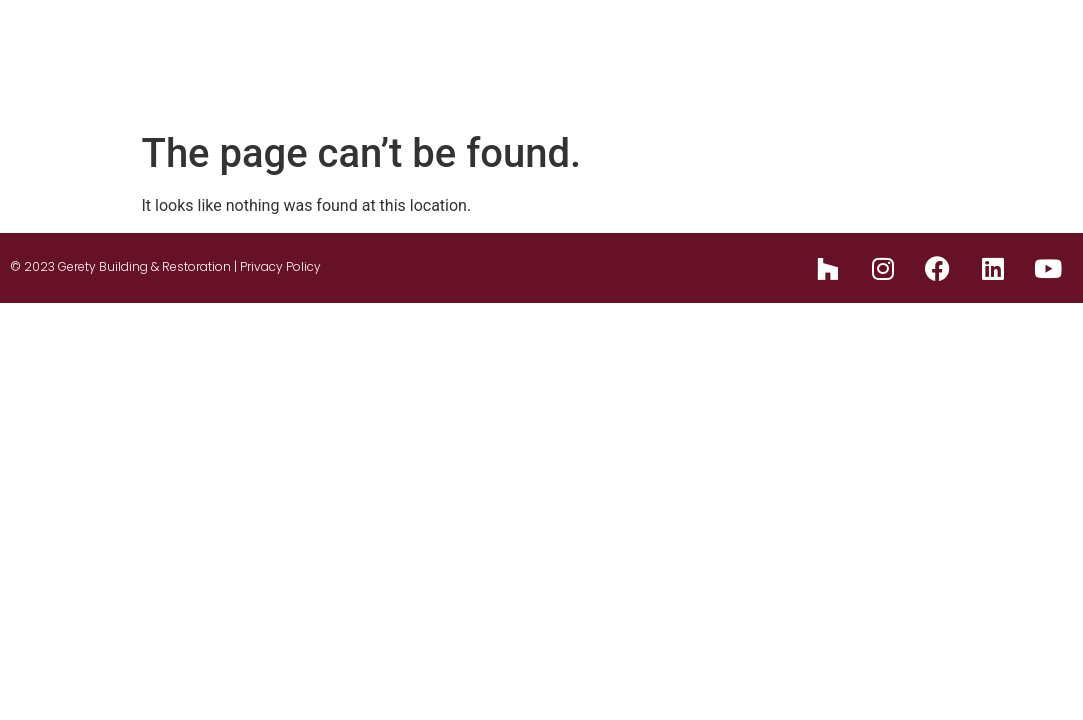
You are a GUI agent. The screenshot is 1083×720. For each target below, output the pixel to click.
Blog (908, 41)
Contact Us (989, 81)
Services (705, 41)
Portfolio (814, 41)
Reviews (999, 41)
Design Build (584, 41)
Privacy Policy (280, 266)
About (471, 41)
